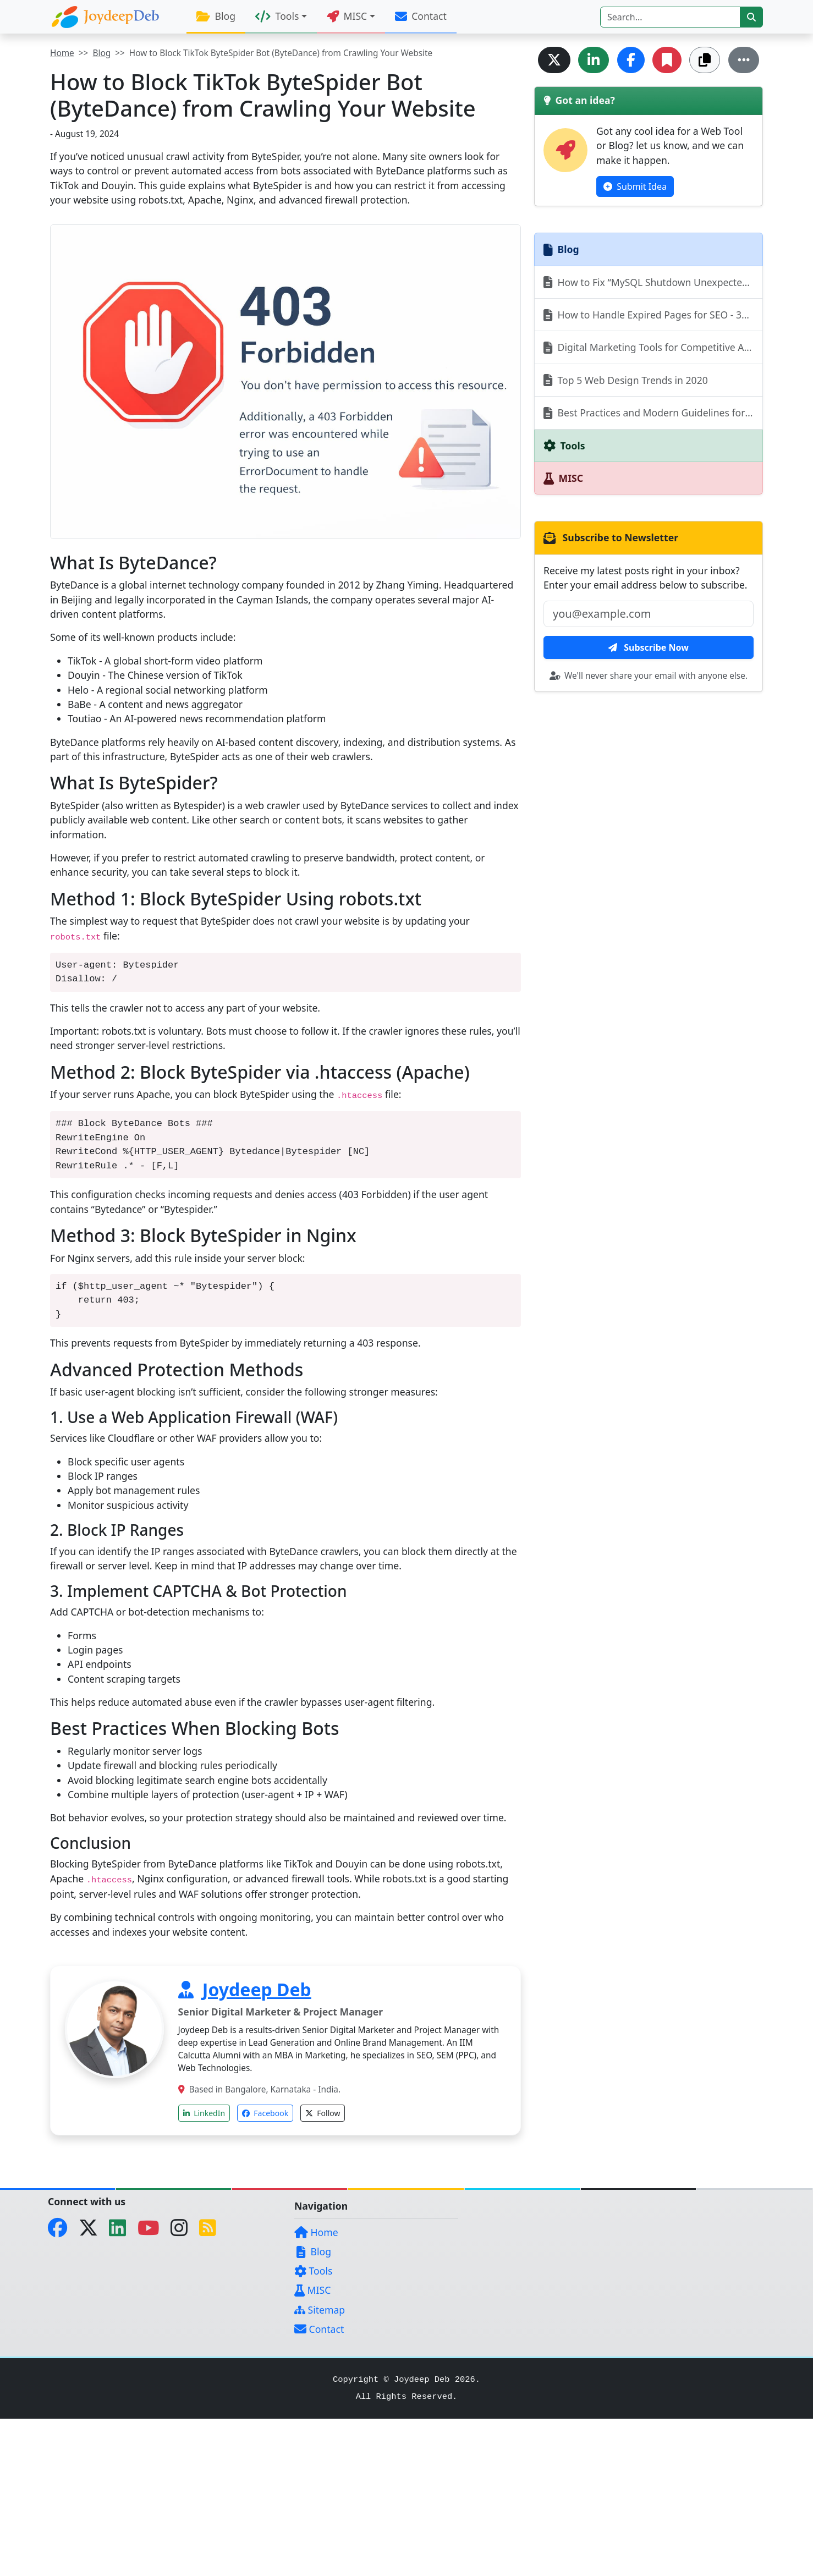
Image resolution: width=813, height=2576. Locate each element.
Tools (313, 2270)
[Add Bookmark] (667, 60)
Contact (421, 16)
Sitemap (319, 2309)
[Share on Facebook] (631, 60)
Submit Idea (635, 186)
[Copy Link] (704, 60)
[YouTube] (153, 2231)
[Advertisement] (330, 2496)
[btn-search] (751, 17)
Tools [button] (277, 16)
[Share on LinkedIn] (593, 60)
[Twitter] (93, 2231)
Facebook (265, 2113)
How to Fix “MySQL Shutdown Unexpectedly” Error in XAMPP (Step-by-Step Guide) (653, 282)
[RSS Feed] (212, 2231)
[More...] (743, 60)
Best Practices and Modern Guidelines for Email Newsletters (653, 412)
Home (62, 53)
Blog (215, 16)
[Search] (670, 17)
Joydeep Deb (256, 1989)
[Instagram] (183, 2231)
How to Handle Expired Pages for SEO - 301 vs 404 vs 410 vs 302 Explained (653, 314)
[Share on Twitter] (554, 60)
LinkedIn (204, 2113)
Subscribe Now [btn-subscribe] (648, 647)
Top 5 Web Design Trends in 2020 (625, 380)
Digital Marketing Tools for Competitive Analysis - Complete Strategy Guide (653, 347)
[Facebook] (62, 2231)
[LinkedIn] (122, 2231)
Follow (322, 2113)
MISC (312, 2290)
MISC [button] (347, 16)
